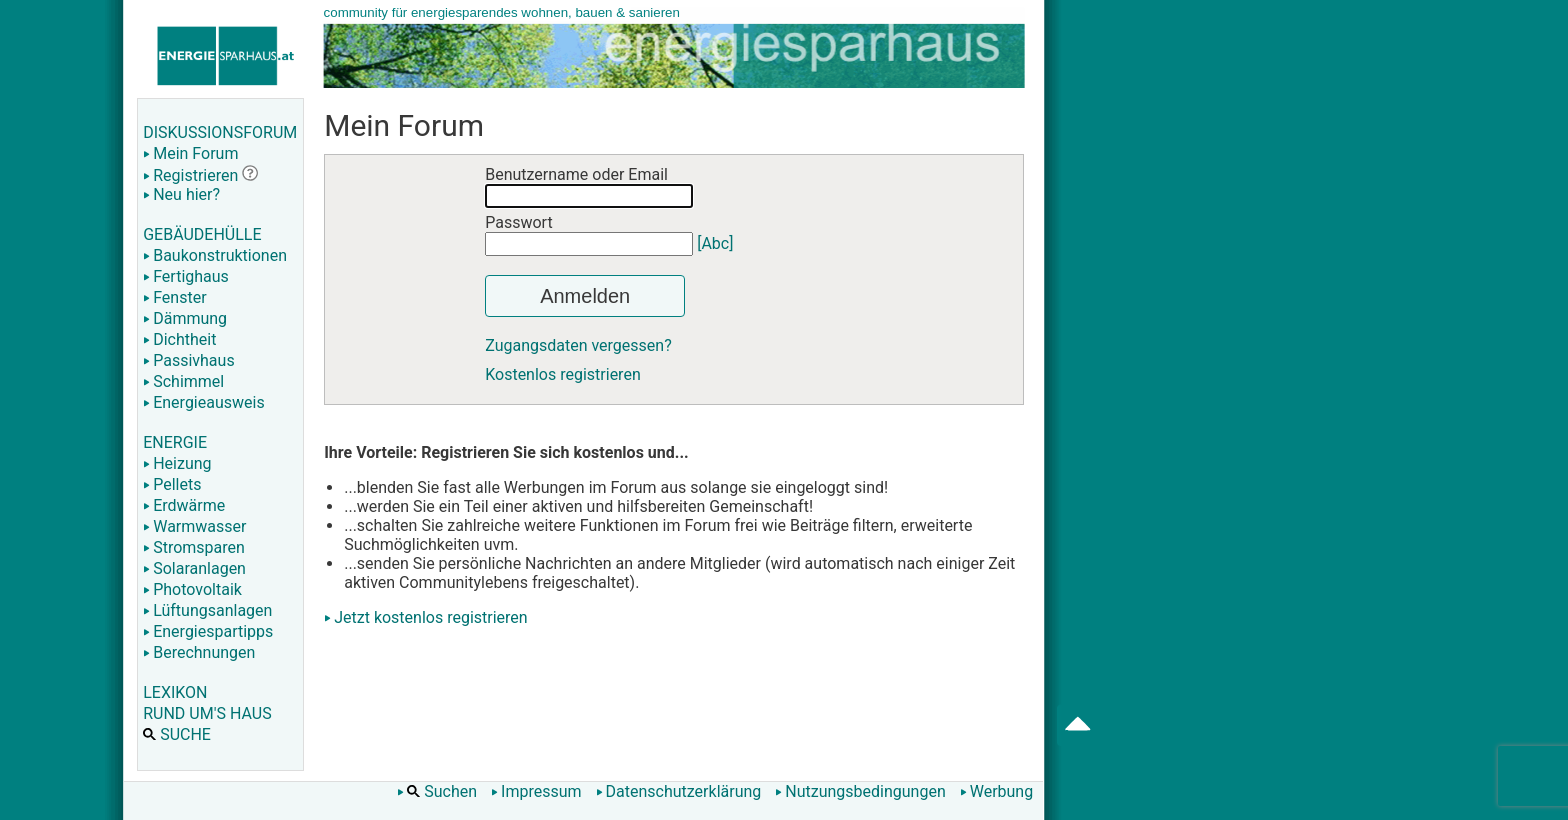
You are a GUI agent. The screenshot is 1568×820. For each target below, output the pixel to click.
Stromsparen (194, 547)
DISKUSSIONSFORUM (220, 132)
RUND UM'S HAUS (207, 713)
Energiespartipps (208, 631)
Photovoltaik (192, 589)
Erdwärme (184, 505)
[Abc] (715, 243)
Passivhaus (188, 360)
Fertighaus (186, 276)
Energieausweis (203, 402)
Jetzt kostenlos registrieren (431, 617)
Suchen (437, 791)
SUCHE (177, 734)
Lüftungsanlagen (207, 610)
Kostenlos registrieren (563, 374)
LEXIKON (175, 692)
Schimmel (183, 381)
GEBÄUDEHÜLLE (202, 234)
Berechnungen (199, 652)
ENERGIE (175, 442)
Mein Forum (190, 153)
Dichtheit (179, 339)
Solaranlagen (194, 568)
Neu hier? (181, 194)
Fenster (174, 297)
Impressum (536, 791)
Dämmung (185, 318)
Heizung (177, 463)
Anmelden (585, 296)
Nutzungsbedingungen (860, 791)
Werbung (996, 791)
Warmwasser (194, 526)
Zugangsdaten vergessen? (578, 345)
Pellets (172, 484)
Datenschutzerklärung (679, 791)
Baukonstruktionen (215, 255)
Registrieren (190, 175)
